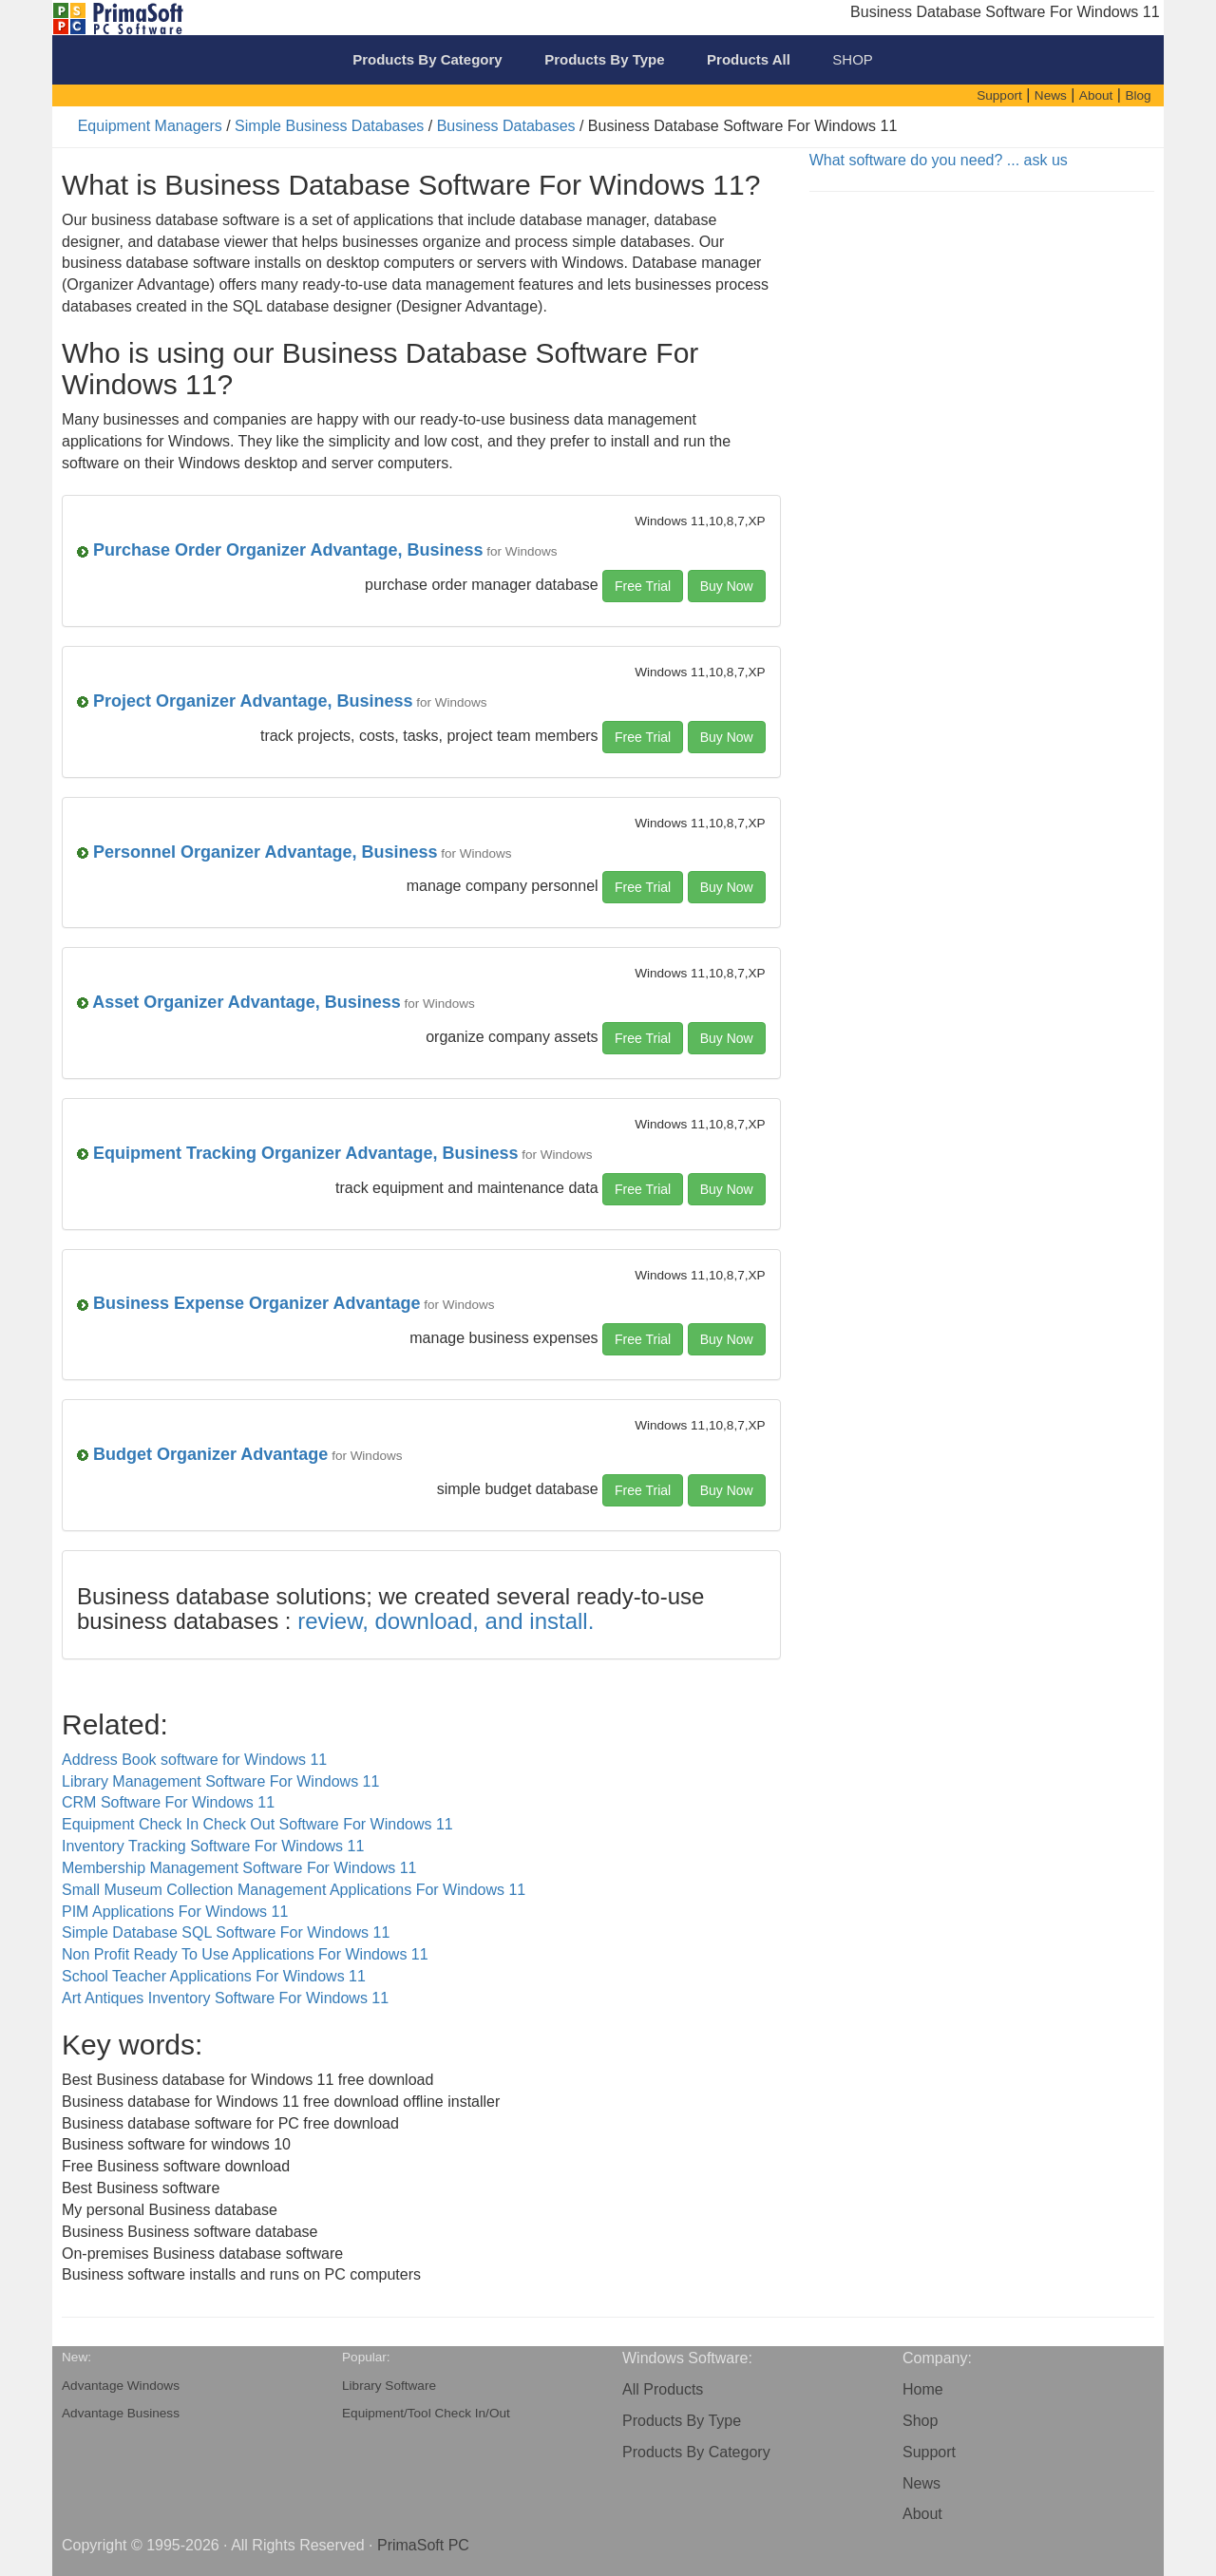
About (922, 2514)
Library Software (389, 2385)
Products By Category (696, 2452)
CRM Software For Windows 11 (168, 1802)
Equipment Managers (150, 126)
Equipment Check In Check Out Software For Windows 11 (257, 1824)
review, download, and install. (445, 1621)
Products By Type (681, 2421)
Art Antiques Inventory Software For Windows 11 (225, 1998)
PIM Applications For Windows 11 (175, 1912)
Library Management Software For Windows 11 (220, 1781)
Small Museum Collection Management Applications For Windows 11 (293, 1890)
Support (929, 2452)
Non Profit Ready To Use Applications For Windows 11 (245, 1954)
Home (922, 2389)
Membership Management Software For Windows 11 (239, 1868)
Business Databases (506, 126)
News (921, 2483)
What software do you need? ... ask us (938, 160)
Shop (920, 2421)
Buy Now (726, 586)
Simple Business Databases (329, 126)
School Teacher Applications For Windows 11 (214, 1976)
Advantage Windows (121, 2385)
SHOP (852, 59)
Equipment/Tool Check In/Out (426, 2413)
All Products (662, 2389)
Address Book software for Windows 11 (194, 1760)
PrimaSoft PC (423, 2545)
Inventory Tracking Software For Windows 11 (213, 1846)
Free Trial (643, 586)
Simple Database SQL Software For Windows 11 (226, 1932)
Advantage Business (121, 2413)
